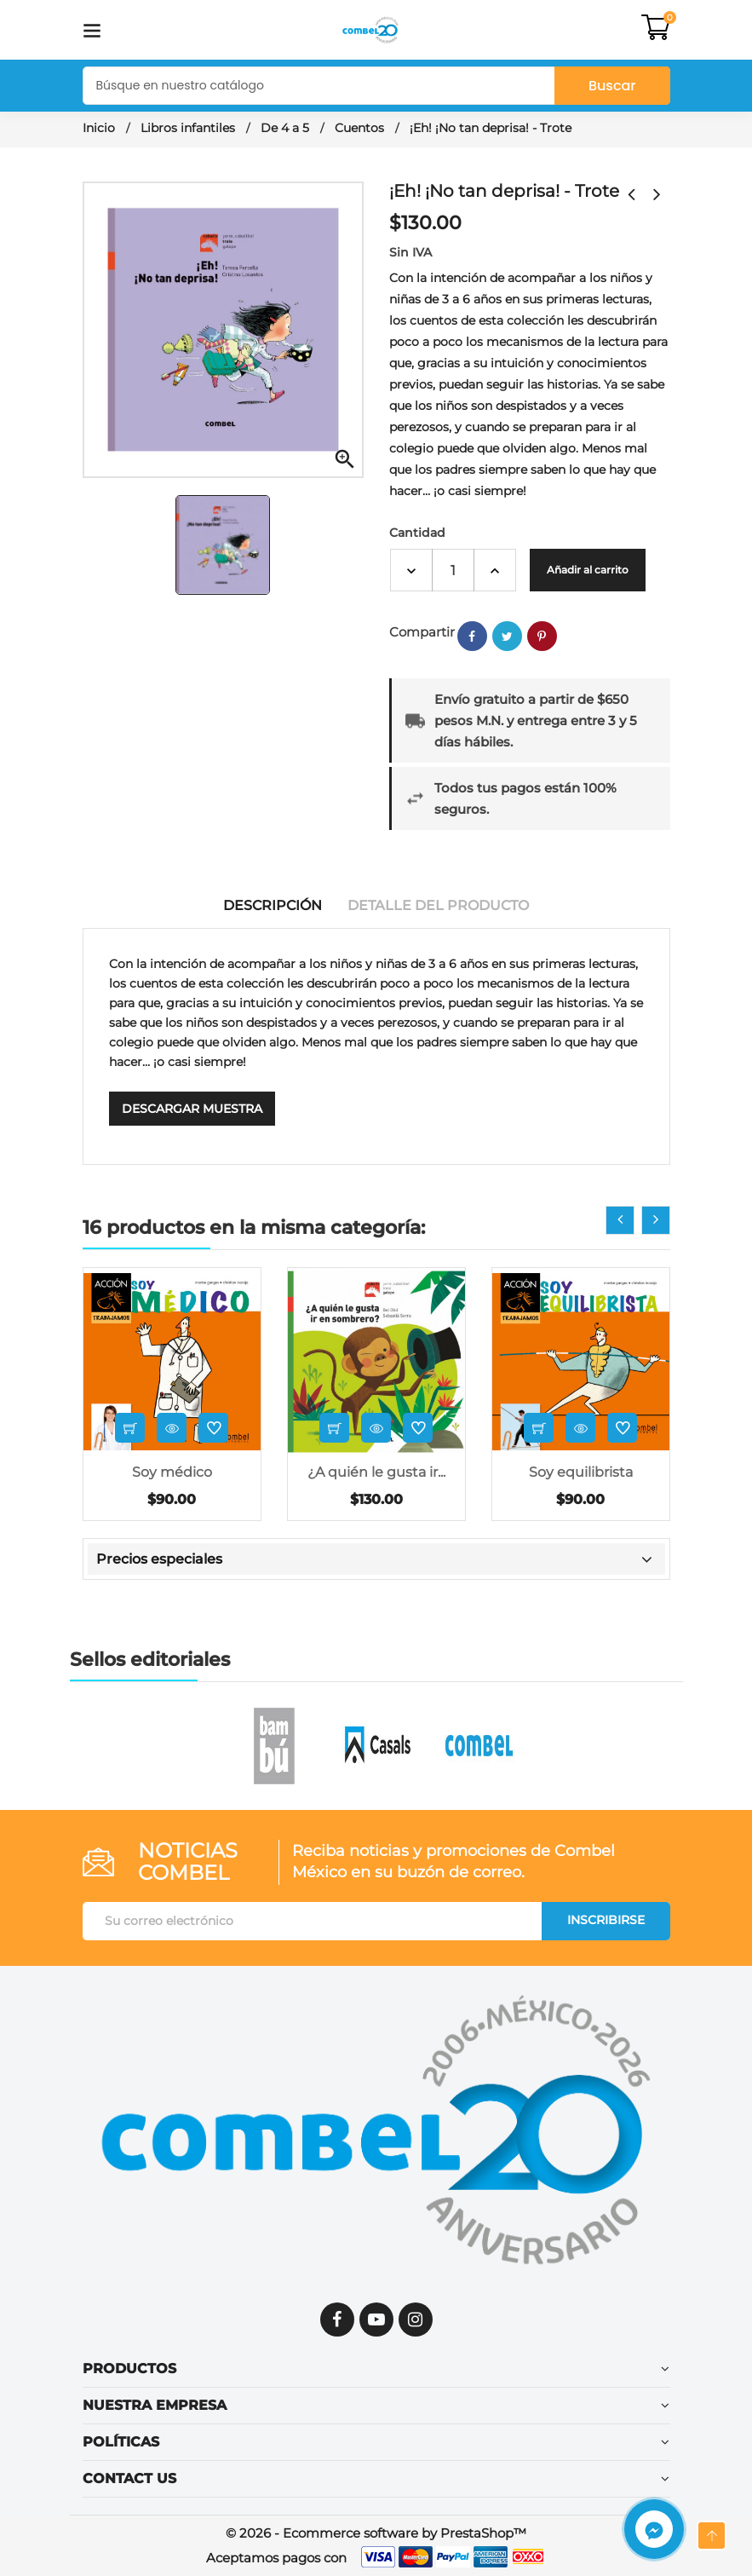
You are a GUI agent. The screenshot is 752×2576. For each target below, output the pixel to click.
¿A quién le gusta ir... (376, 1472)
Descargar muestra (192, 1108)
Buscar (612, 85)
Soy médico (172, 1472)
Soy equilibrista (581, 1472)
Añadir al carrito (588, 569)
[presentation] (620, 1220)
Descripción (272, 905)
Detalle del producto (438, 905)
